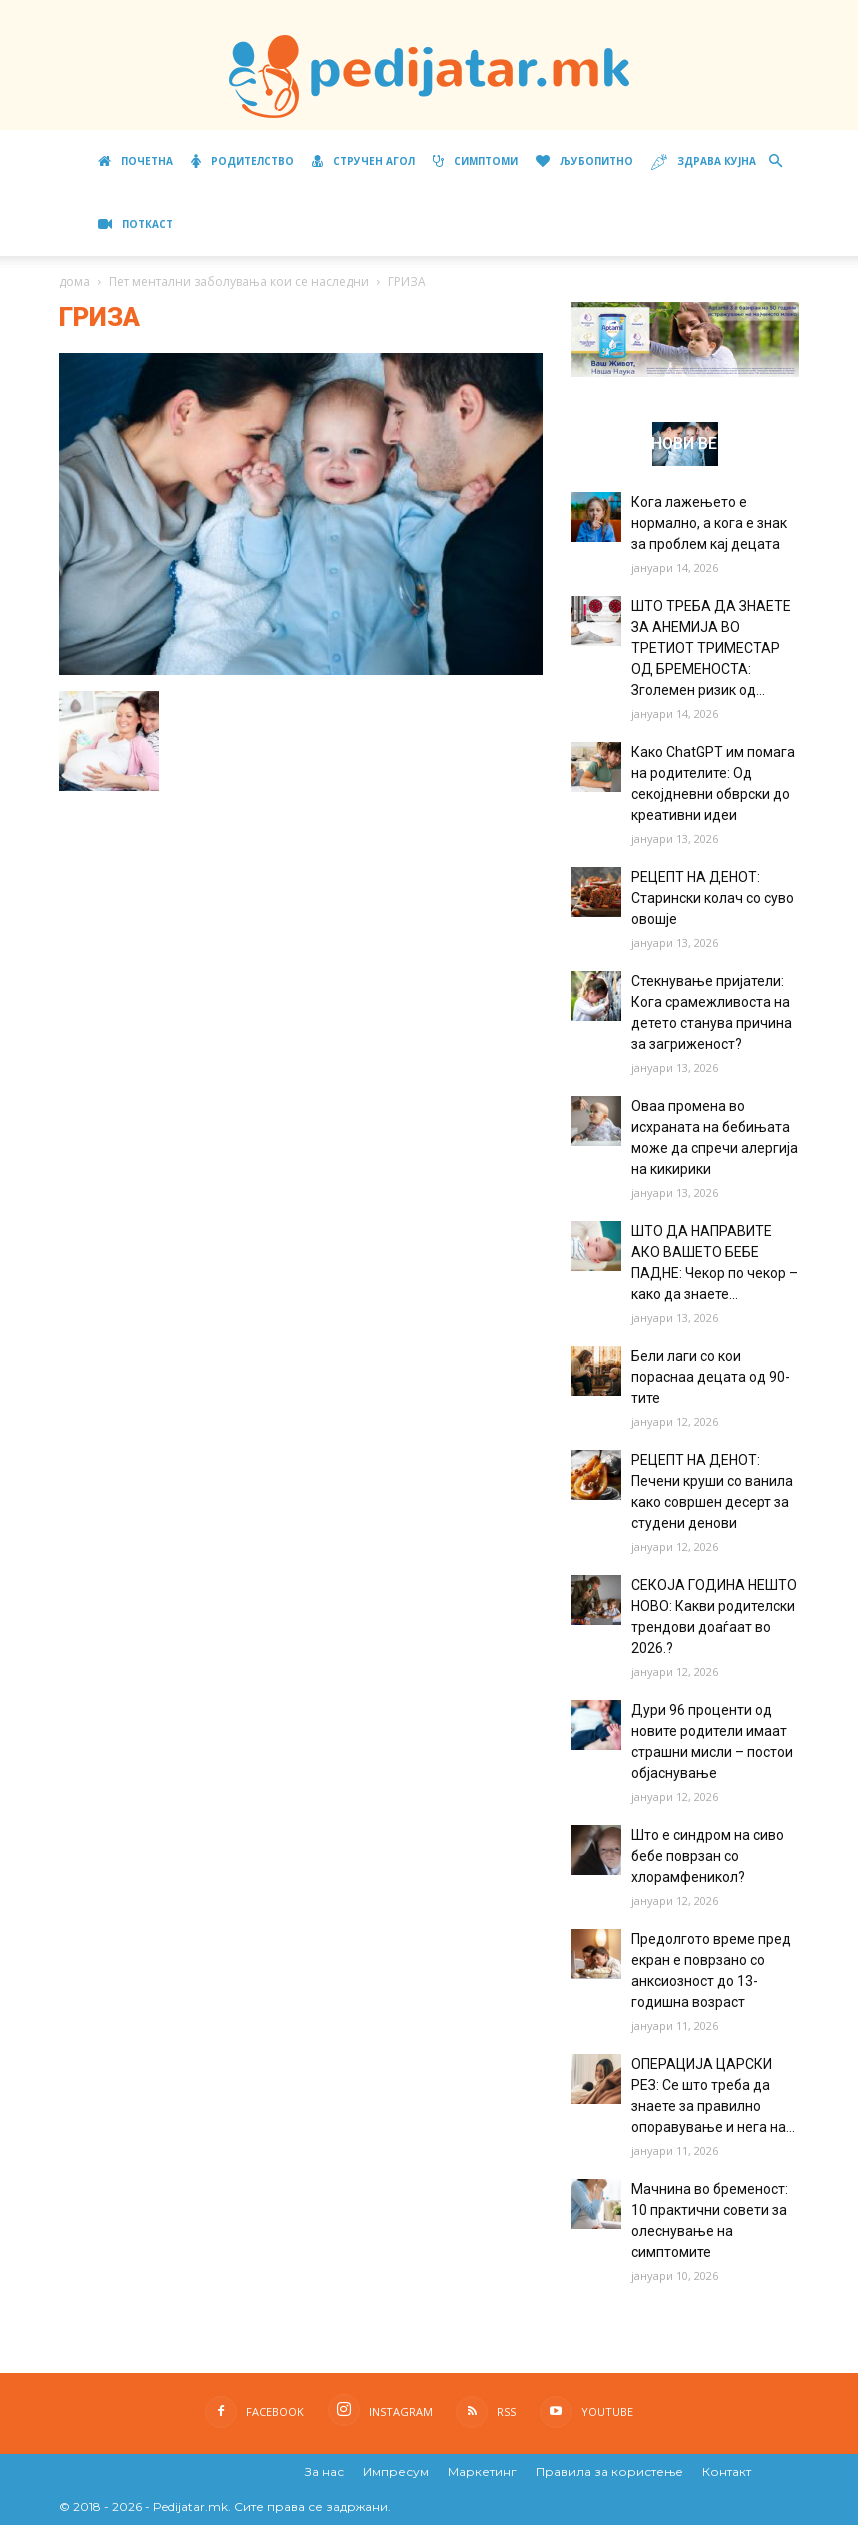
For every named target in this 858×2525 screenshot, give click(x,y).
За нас (324, 2471)
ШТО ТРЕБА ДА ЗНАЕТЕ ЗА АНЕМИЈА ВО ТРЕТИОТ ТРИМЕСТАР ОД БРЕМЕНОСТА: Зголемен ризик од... (711, 648)
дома (74, 281)
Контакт (726, 2471)
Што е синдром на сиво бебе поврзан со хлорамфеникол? (707, 1856)
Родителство (242, 161)
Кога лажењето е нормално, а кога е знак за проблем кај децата (709, 523)
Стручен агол (363, 161)
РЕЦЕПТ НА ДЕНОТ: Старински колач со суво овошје (712, 898)
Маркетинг (482, 2471)
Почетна (135, 161)
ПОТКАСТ (135, 224)
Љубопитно (584, 161)
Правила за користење (609, 2471)
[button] (775, 161)
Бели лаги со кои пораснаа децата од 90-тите (710, 1377)
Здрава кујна (703, 162)
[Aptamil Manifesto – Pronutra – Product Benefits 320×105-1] (685, 373)
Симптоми (475, 161)
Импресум (396, 2471)
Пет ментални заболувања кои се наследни (239, 281)
